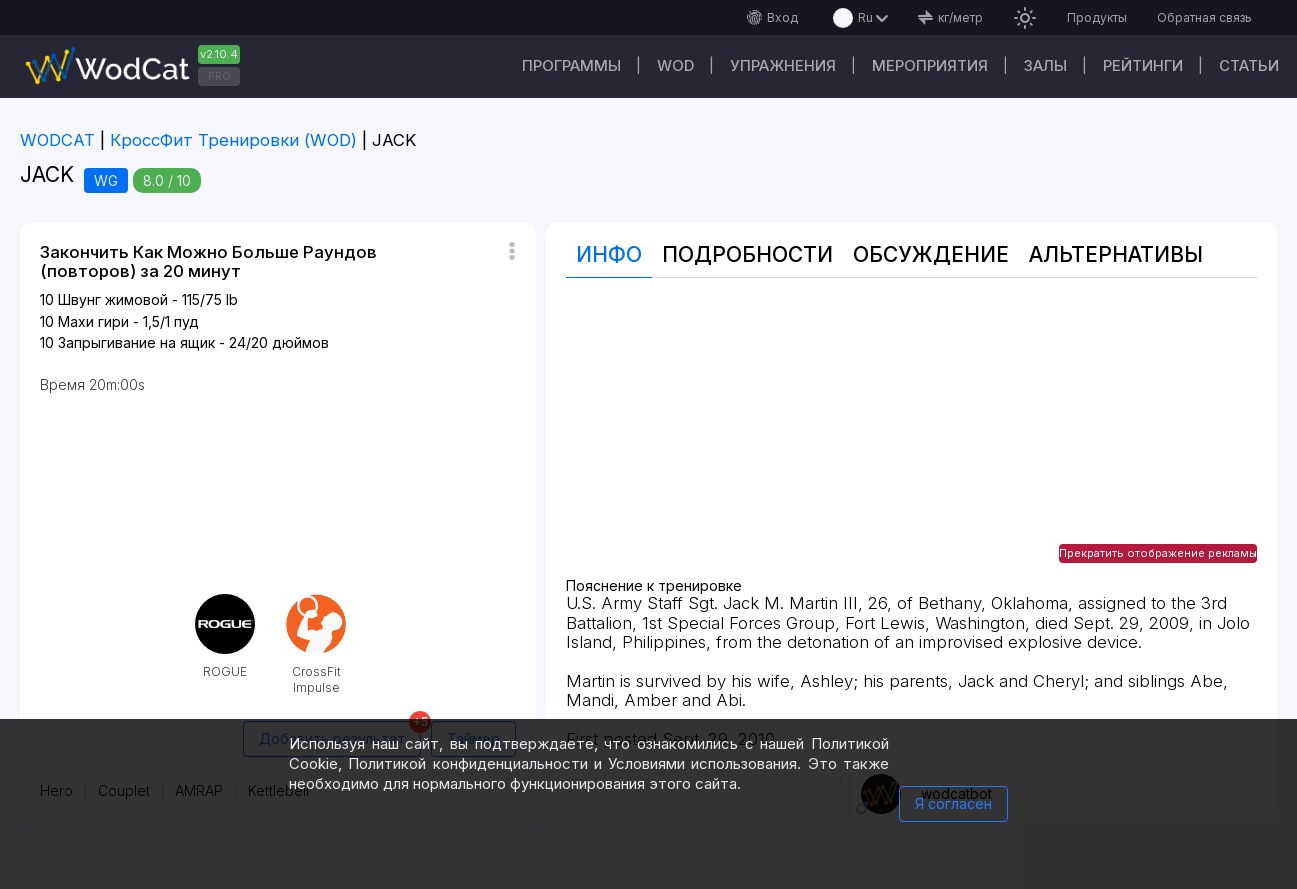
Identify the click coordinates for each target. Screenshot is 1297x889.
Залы (1045, 65)
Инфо (609, 254)
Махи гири (93, 321)
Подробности (747, 254)
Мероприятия (930, 65)
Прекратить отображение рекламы (1158, 553)
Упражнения (783, 65)
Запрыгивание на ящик (136, 342)
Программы (571, 65)
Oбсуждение (931, 254)
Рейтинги (1143, 65)
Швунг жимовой (113, 299)
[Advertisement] (911, 438)
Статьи (1249, 65)
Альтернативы (1116, 254)
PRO (219, 76)
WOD (675, 65)
